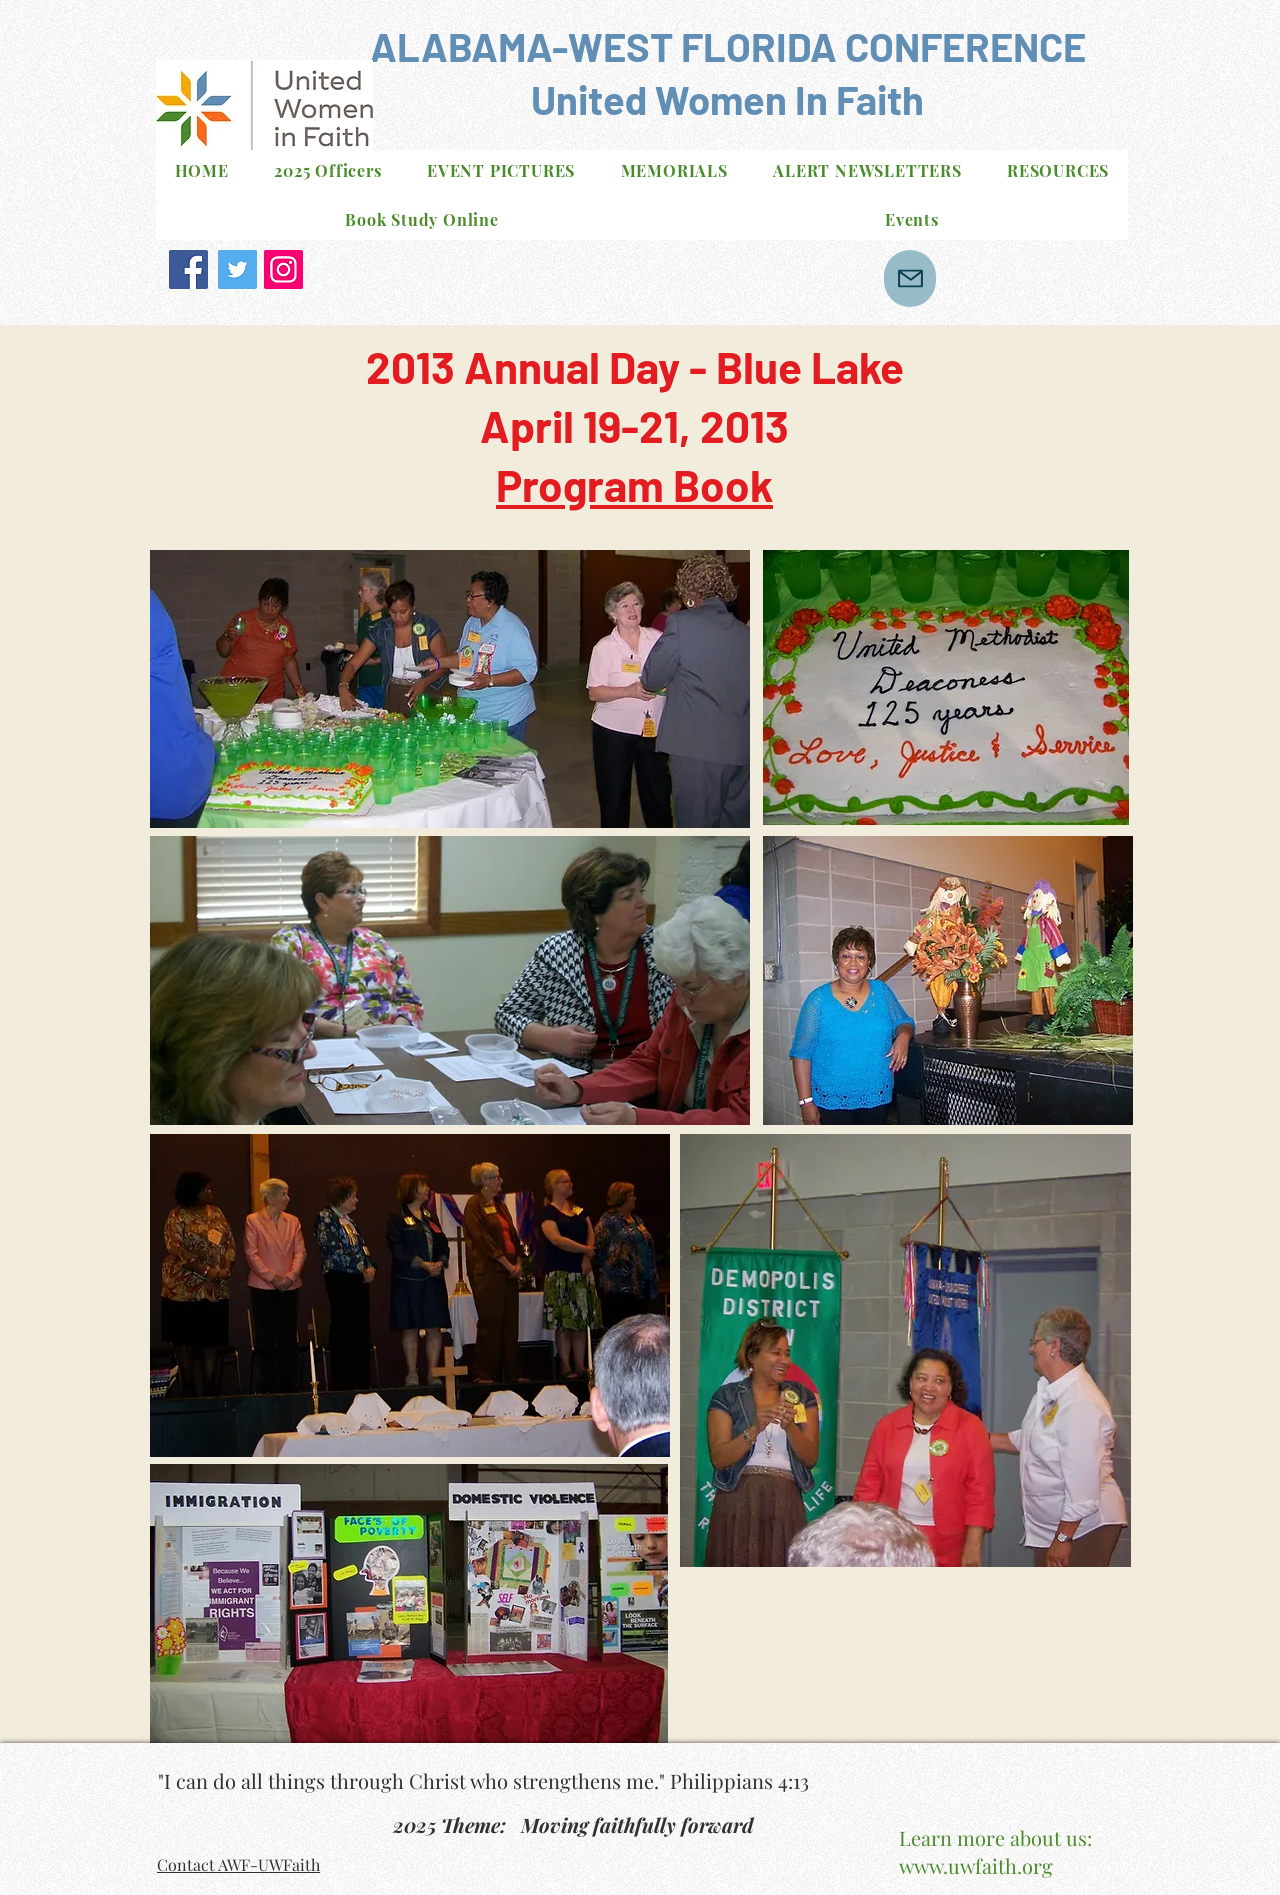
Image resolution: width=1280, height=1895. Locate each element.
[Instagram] (283, 269)
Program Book (634, 484)
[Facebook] (188, 269)
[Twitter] (237, 269)
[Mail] (910, 278)
